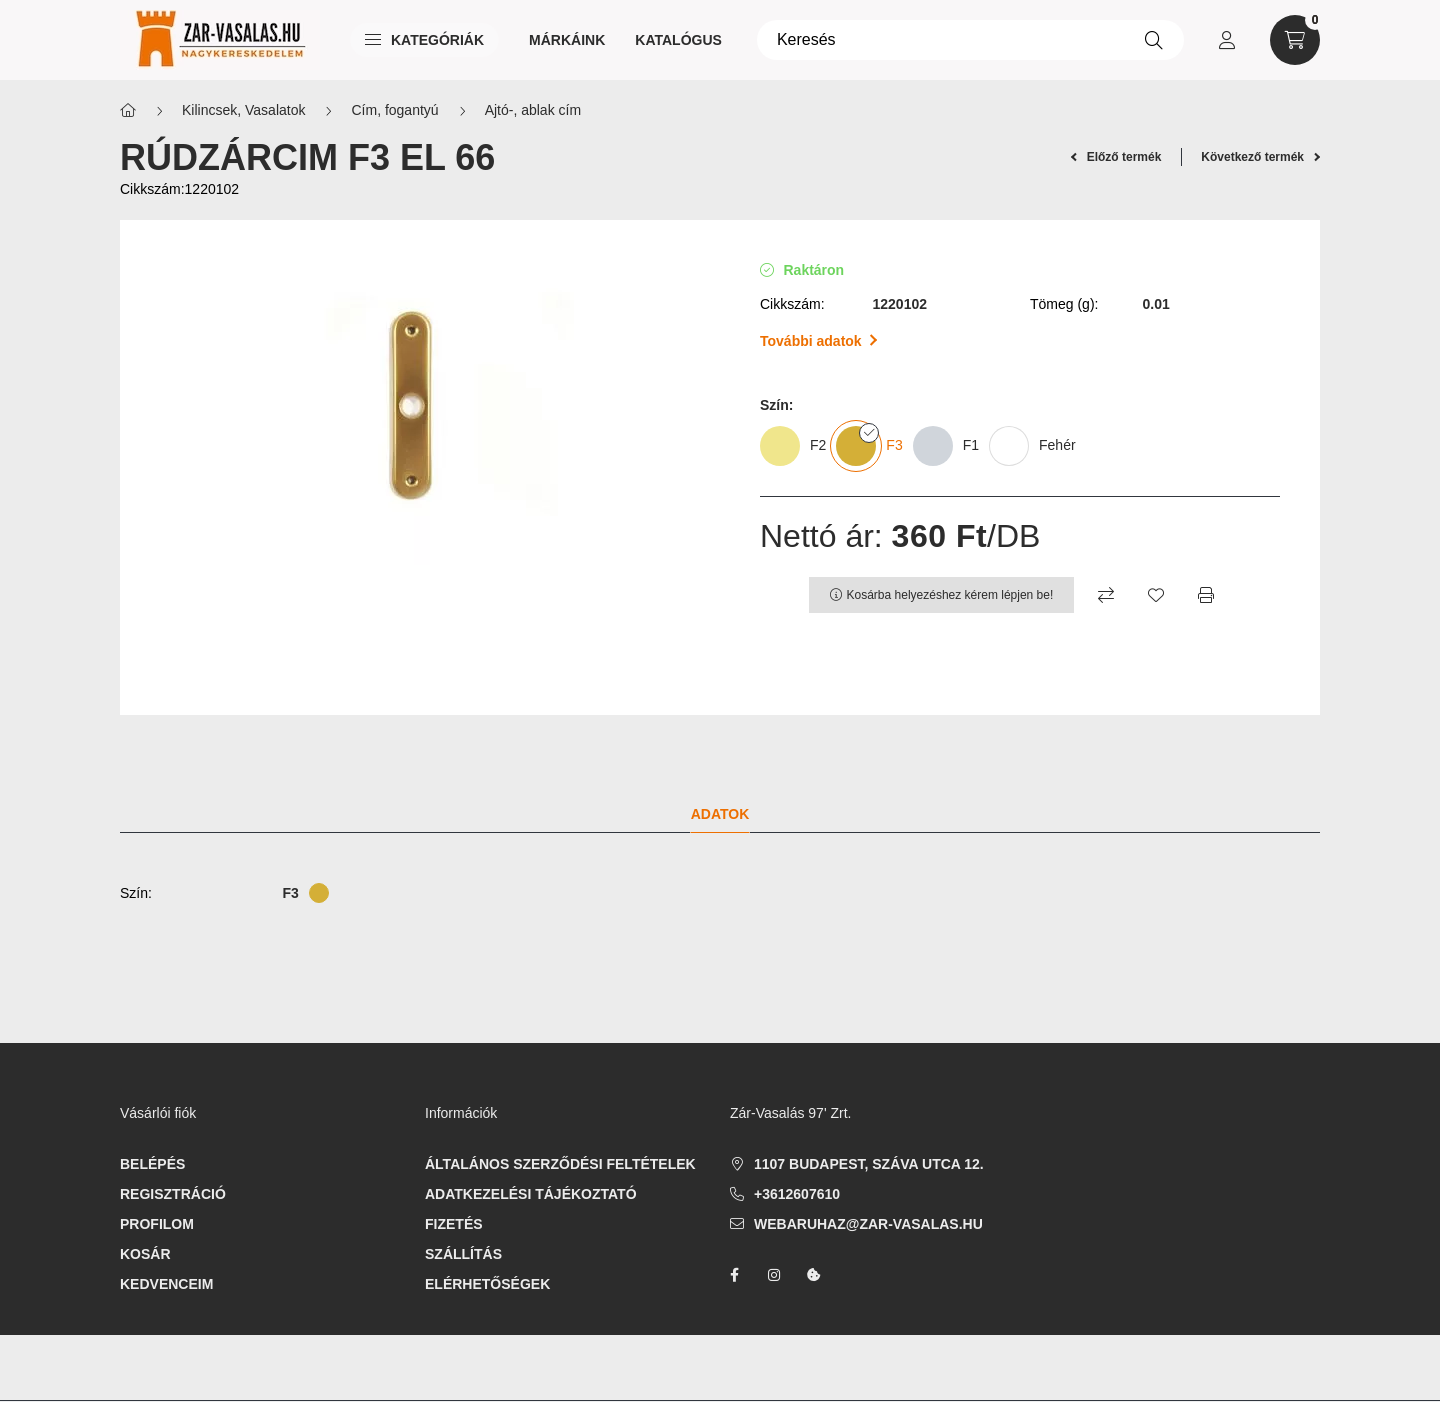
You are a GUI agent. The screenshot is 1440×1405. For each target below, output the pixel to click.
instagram (774, 1275)
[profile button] (1227, 40)
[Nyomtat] (1206, 595)
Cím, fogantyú (394, 110)
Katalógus (678, 40)
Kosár (145, 1254)
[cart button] (1295, 40)
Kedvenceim (166, 1284)
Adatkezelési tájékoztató (531, 1194)
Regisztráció (173, 1194)
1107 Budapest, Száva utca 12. (869, 1164)
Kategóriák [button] (424, 40)
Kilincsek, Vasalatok (243, 110)
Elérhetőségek (487, 1284)
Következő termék (1260, 157)
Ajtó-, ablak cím (533, 110)
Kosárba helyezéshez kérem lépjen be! (950, 595)
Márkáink (567, 40)
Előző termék (1116, 157)
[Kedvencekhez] (1156, 595)
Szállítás (463, 1254)
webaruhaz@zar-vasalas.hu (868, 1224)
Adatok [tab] (720, 814)
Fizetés (454, 1224)
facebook (734, 1275)
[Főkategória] (128, 110)
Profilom (157, 1224)
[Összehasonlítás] (1106, 595)
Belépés (152, 1164)
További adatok (818, 341)
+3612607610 (797, 1194)
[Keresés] (970, 40)
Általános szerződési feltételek (560, 1164)
